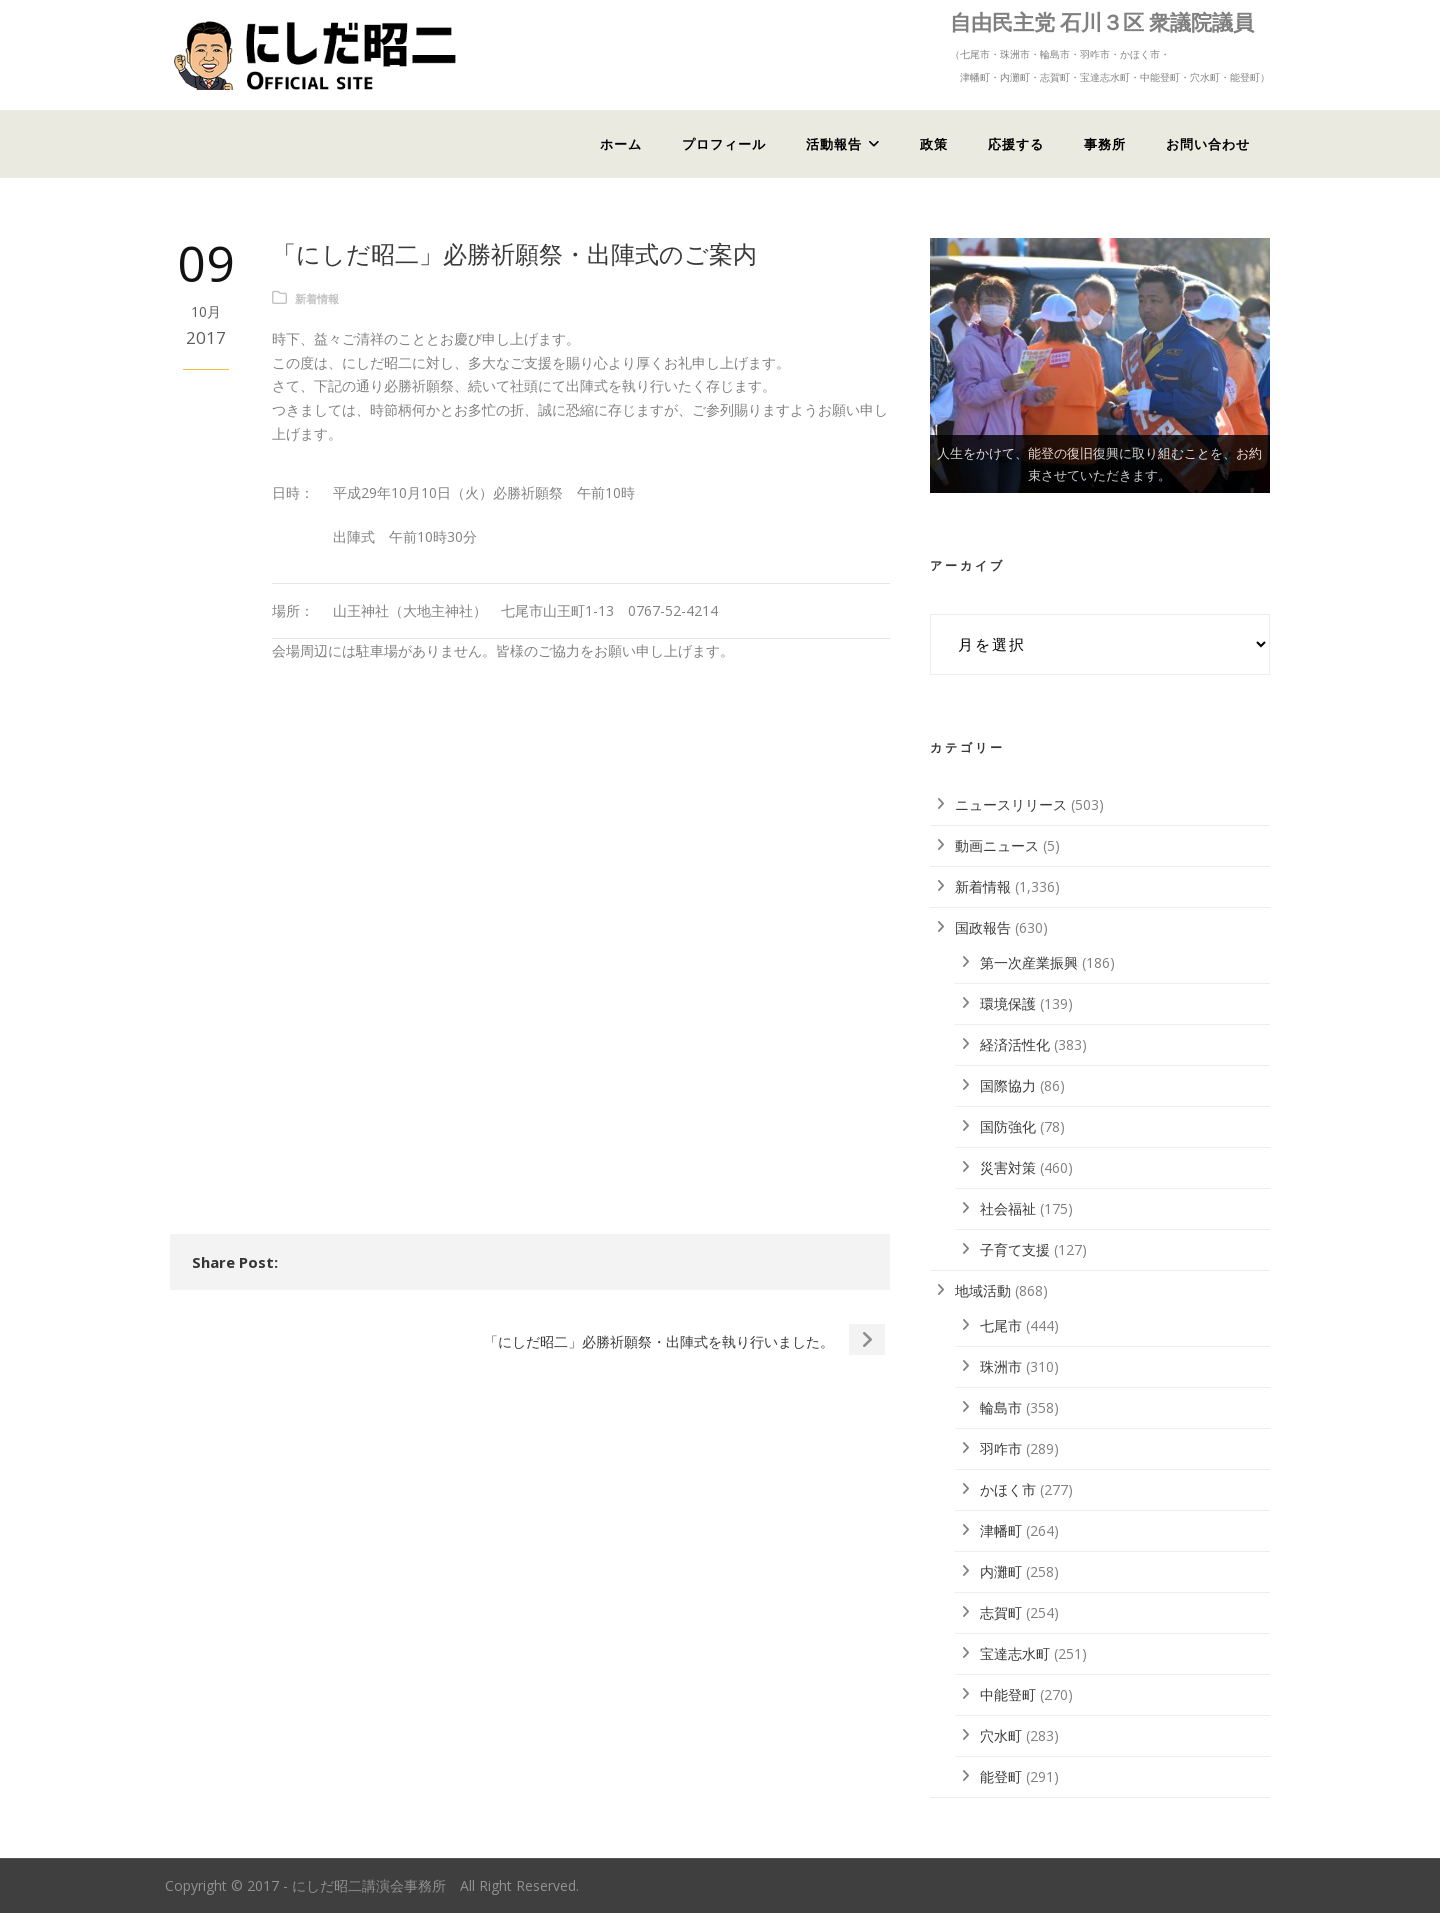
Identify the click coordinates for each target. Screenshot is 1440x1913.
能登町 (1001, 1776)
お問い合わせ (1208, 144)
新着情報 (317, 298)
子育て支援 (1015, 1249)
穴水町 (1001, 1735)
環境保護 (1008, 1003)
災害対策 (1008, 1167)
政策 (934, 144)
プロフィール (724, 144)
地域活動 (983, 1290)
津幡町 (1001, 1530)
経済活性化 (1015, 1044)
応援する (1016, 144)
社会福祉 (1008, 1208)
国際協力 (1008, 1085)
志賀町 (1001, 1612)
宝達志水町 (1015, 1653)
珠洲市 (1001, 1366)
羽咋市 (1001, 1448)
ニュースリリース (1011, 804)
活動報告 (834, 144)
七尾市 (1001, 1325)
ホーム (621, 144)
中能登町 (1008, 1694)
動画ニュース (997, 845)
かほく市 (1008, 1489)
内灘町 (1001, 1571)
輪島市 (1001, 1407)
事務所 (1105, 144)
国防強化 (1008, 1126)
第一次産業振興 (1029, 962)
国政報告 (983, 927)
